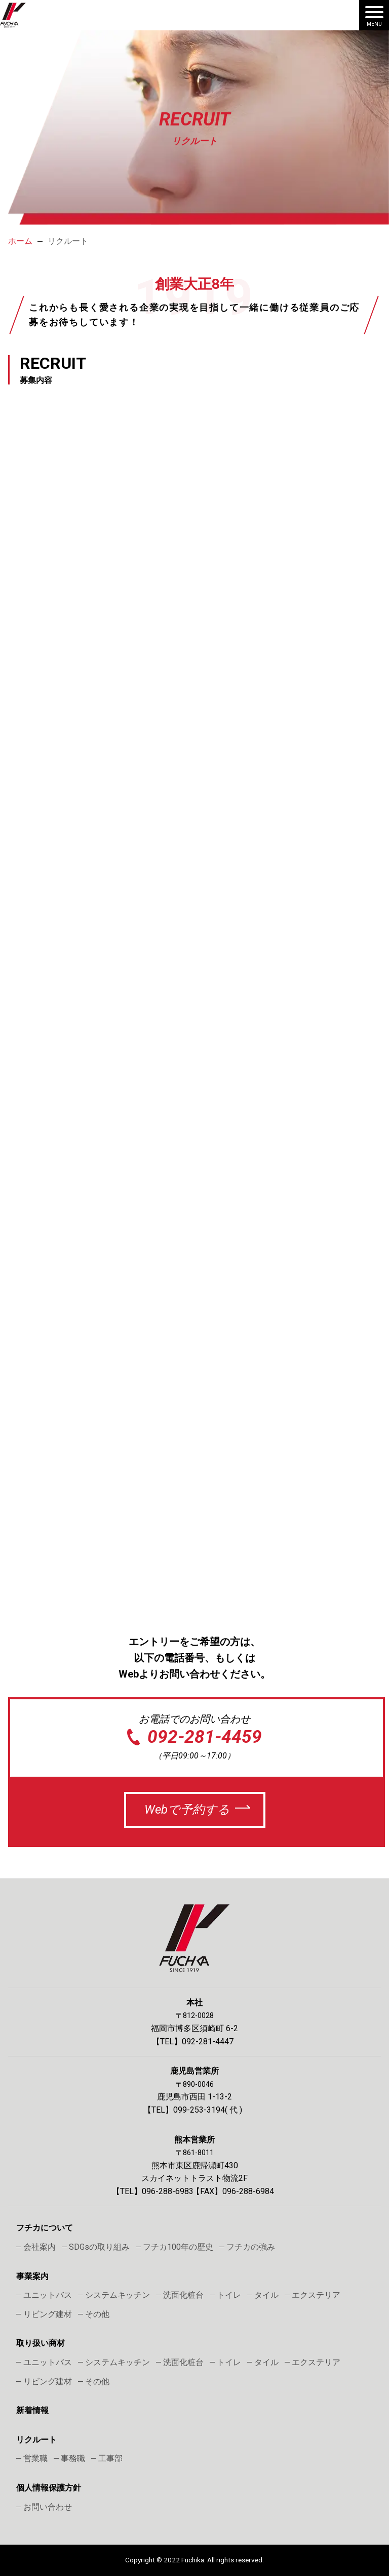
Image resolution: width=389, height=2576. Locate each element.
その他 (97, 2314)
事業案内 (32, 2276)
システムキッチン (117, 2295)
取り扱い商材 (40, 2343)
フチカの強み (250, 2247)
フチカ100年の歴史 (178, 2247)
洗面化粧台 (183, 2295)
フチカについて (44, 2227)
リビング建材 (47, 2314)
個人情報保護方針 (48, 2488)
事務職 (73, 2458)
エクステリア (316, 2295)
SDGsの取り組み (99, 2247)
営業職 (35, 2458)
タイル (266, 2295)
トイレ (229, 2295)
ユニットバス (47, 2295)
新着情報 (32, 2410)
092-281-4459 (204, 1736)
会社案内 (39, 2247)
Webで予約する (187, 1809)
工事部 (110, 2458)
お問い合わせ (47, 2507)
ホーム (20, 241)
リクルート (36, 2439)
